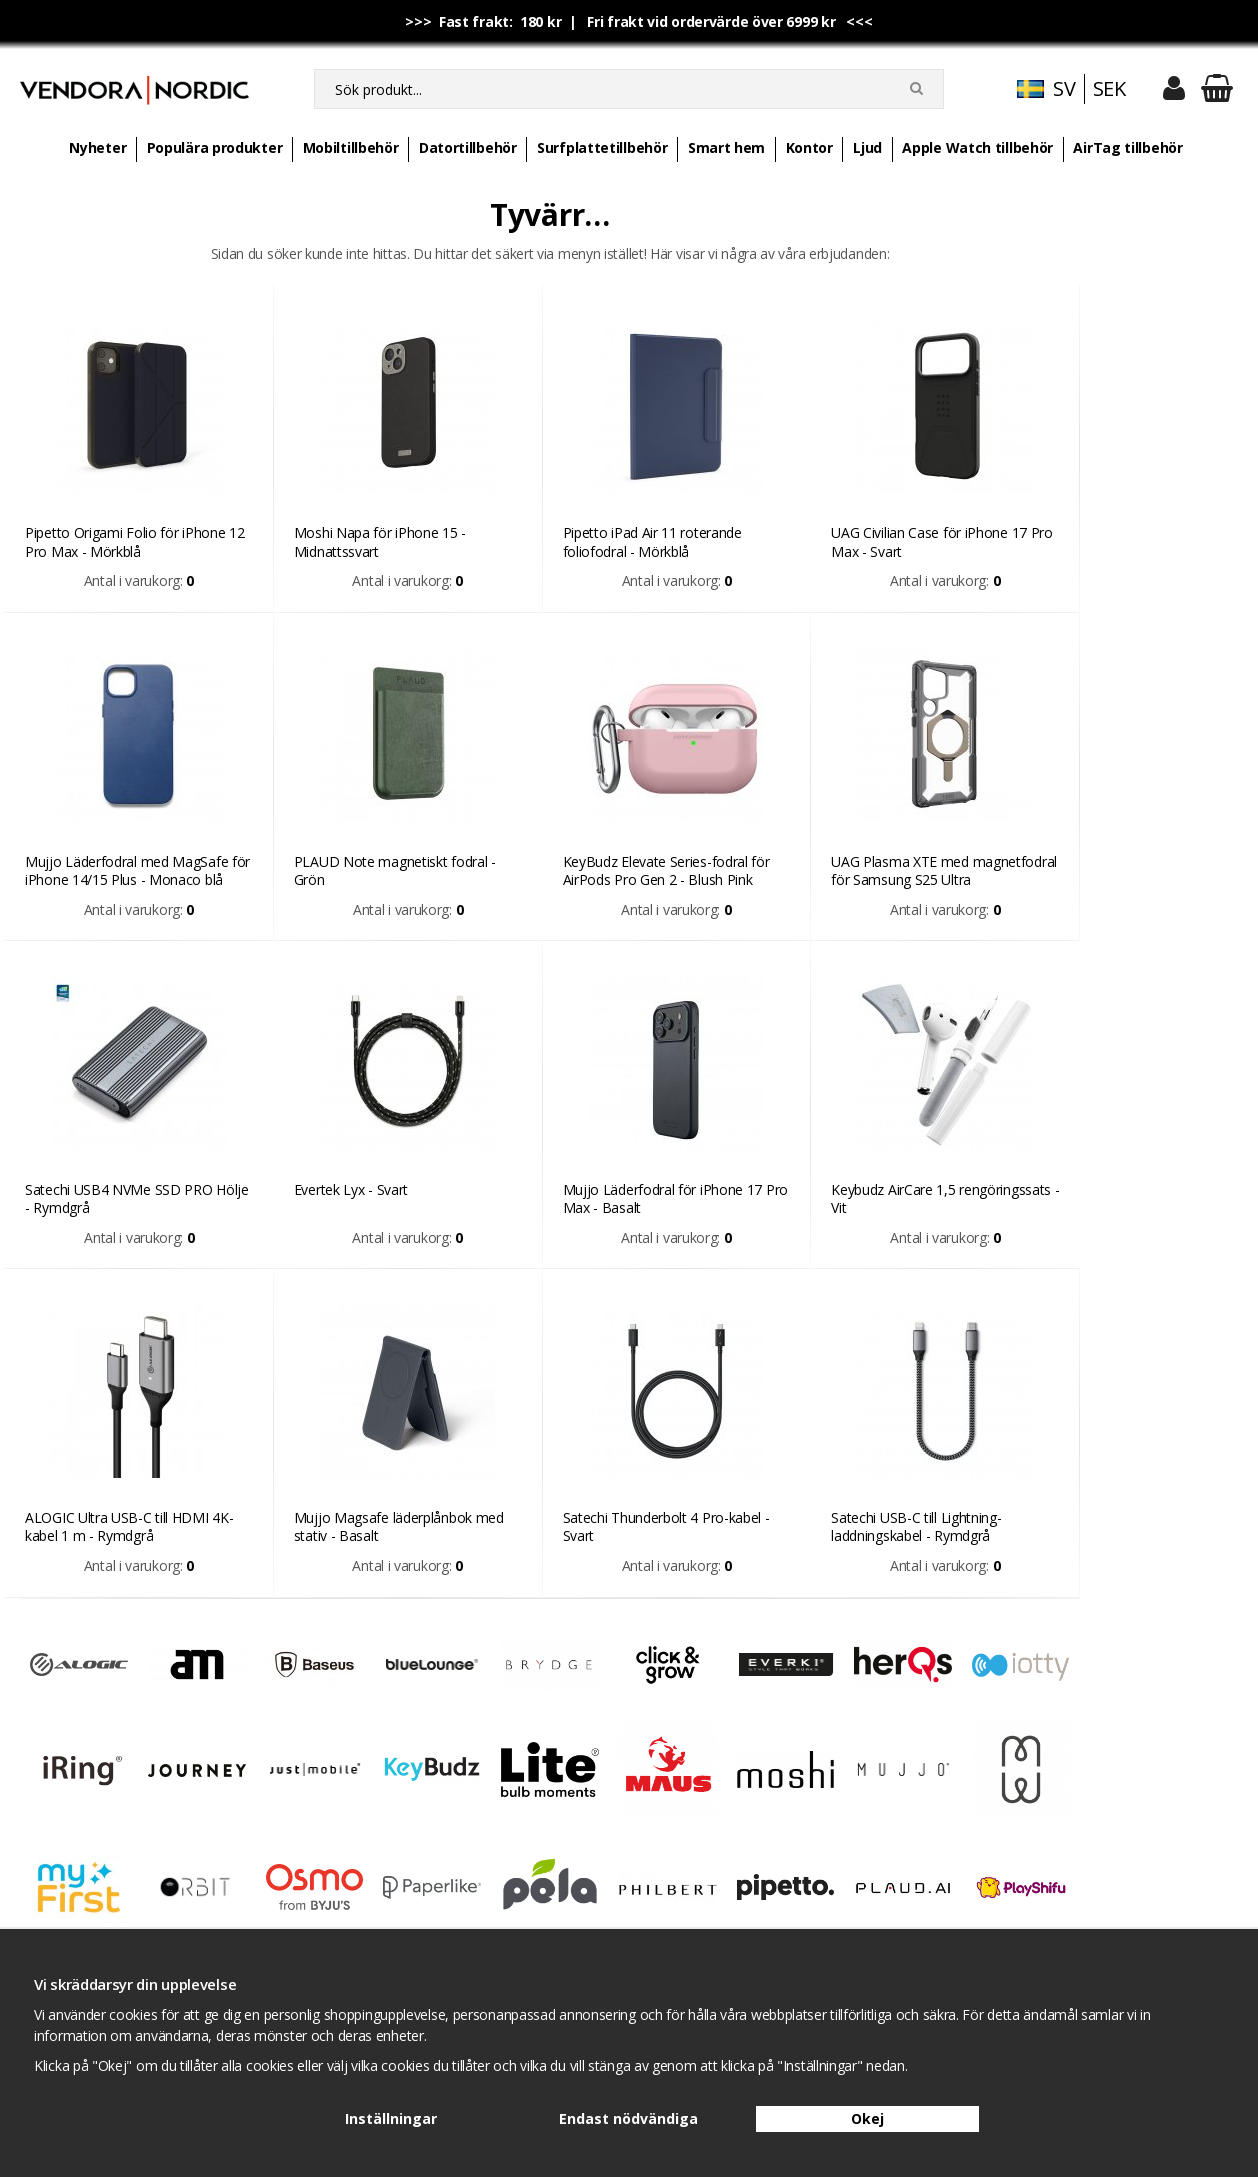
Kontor (809, 147)
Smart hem (726, 147)
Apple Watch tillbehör (977, 147)
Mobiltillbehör (351, 147)
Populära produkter (215, 147)
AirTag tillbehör (1127, 147)
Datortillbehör (468, 147)
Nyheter (97, 147)
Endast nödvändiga (628, 2118)
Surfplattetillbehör (602, 147)
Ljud (867, 147)
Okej (867, 2118)
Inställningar (391, 2118)
